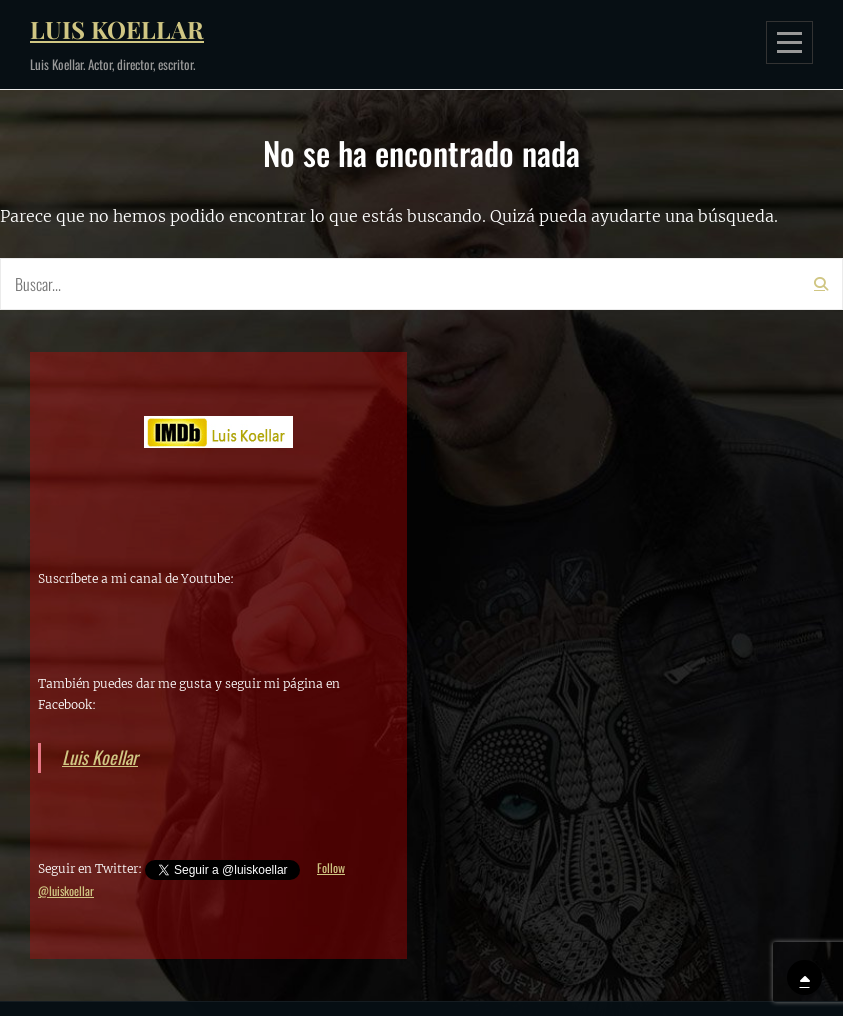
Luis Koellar (117, 29)
